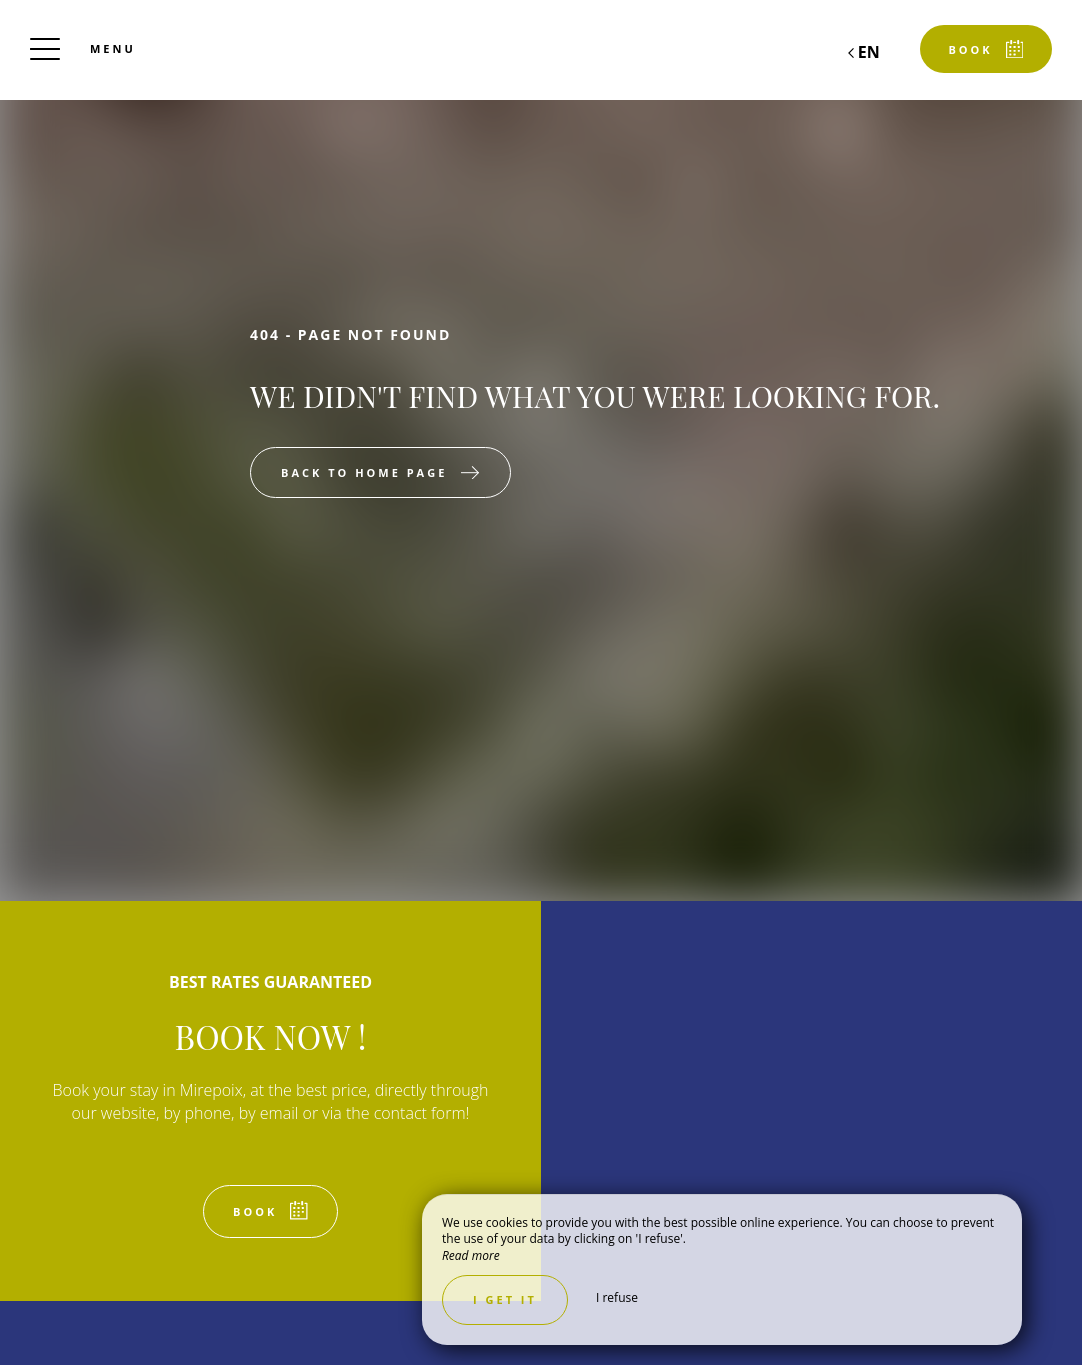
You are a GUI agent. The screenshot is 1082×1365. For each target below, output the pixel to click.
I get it (505, 1299)
